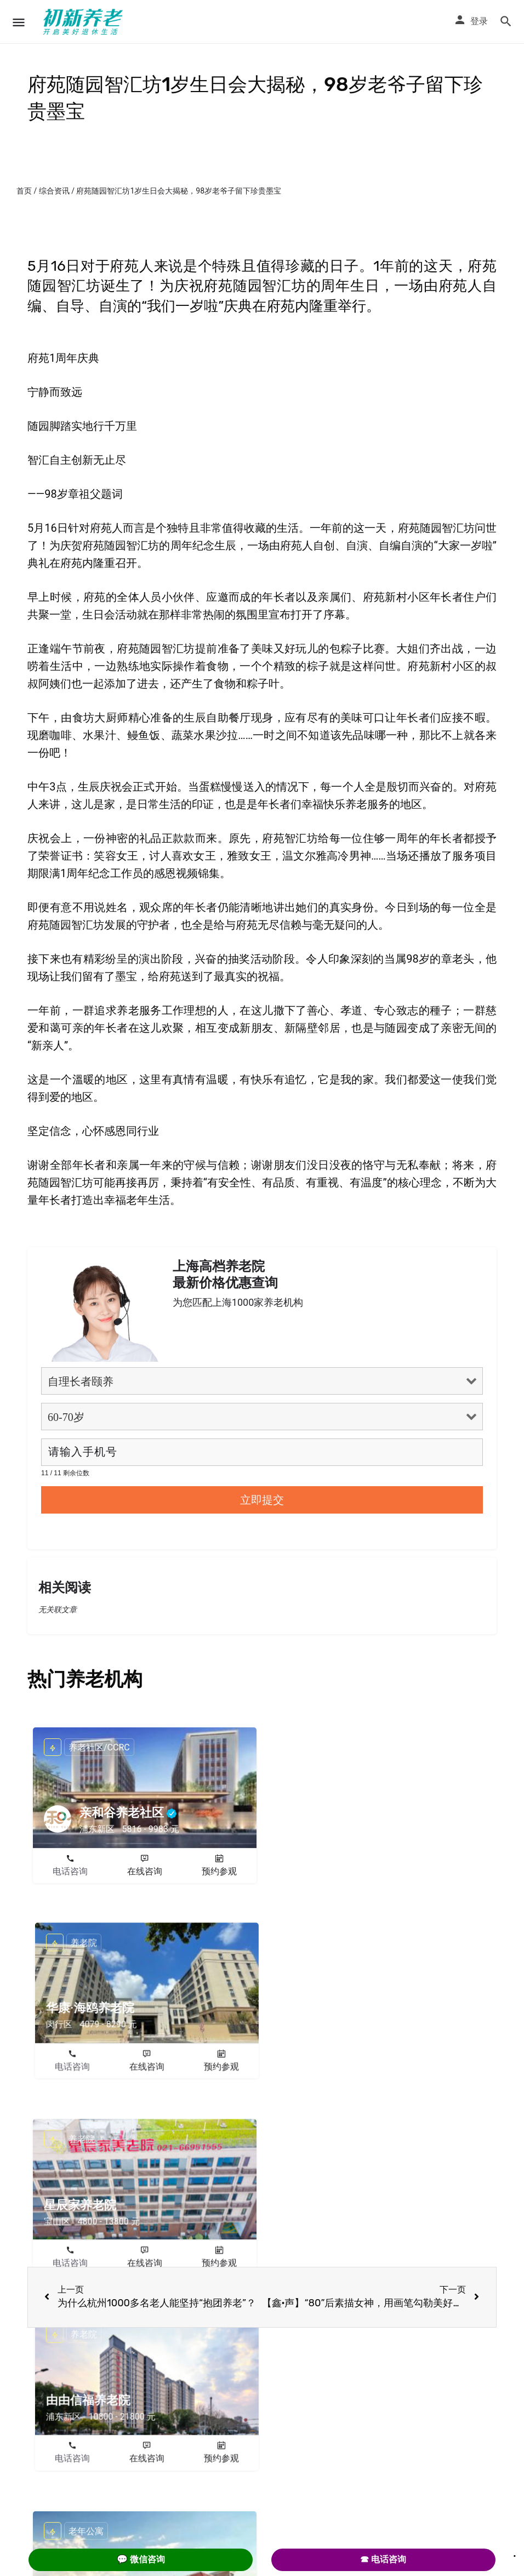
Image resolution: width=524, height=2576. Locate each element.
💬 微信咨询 (141, 2559)
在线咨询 (144, 1871)
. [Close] (514, 2552)
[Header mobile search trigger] (506, 21)
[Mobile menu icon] (18, 22)
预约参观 (219, 1871)
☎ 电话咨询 (383, 2559)
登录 (479, 21)
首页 (24, 190)
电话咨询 (70, 1871)
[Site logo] (84, 22)
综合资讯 (54, 190)
